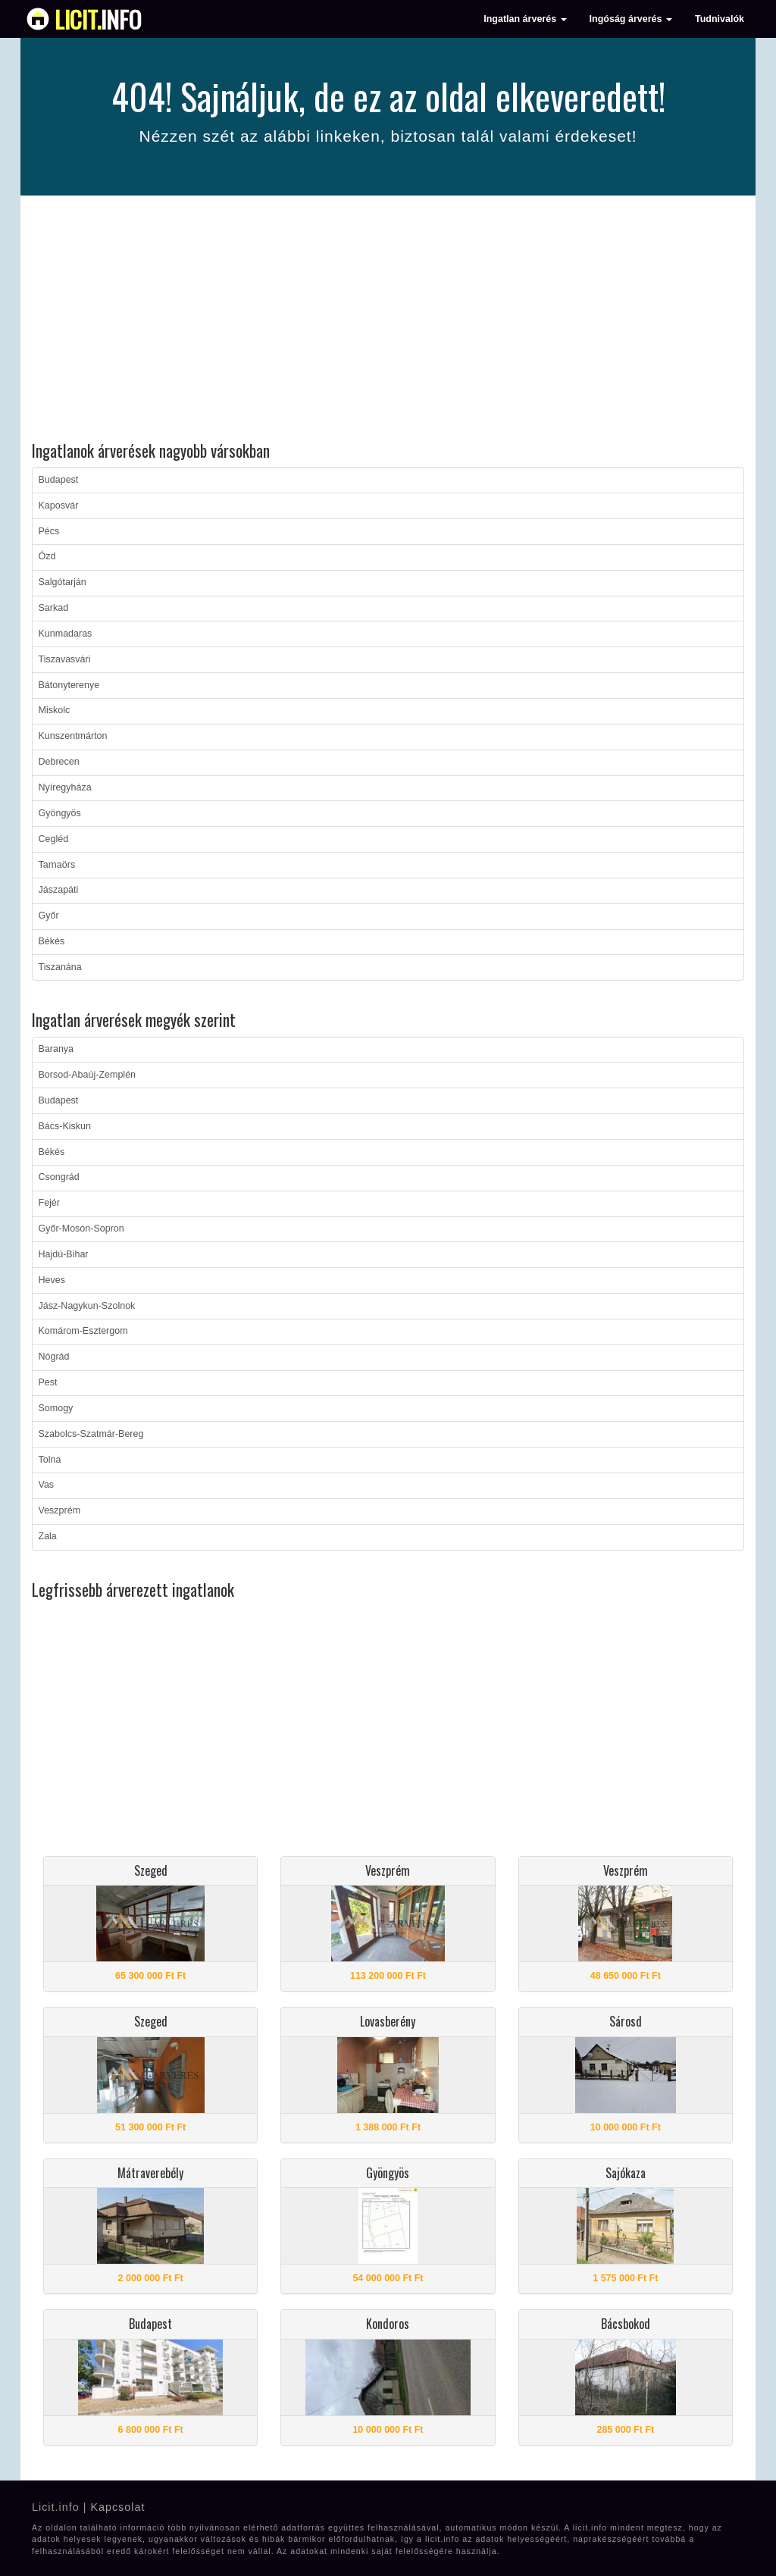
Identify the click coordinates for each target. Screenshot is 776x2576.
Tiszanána (60, 967)
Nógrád (54, 1356)
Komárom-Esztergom (83, 1331)
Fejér (49, 1202)
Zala (48, 1536)
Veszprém (60, 1510)
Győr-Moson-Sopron (81, 1228)
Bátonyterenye (69, 685)
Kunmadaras (65, 633)
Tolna (50, 1459)
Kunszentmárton (73, 736)
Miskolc (54, 710)
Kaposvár (59, 505)
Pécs (49, 531)
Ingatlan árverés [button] (524, 19)
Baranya (56, 1049)
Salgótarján (62, 582)
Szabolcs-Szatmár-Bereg (91, 1434)
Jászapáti (59, 889)
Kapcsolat (117, 2507)
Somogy (56, 1408)
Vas (47, 1484)
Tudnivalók (719, 19)
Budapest (59, 479)
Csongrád (59, 1177)
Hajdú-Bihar (64, 1254)
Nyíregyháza (65, 787)
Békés (52, 941)
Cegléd (54, 839)
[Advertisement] (388, 320)
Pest (48, 1382)
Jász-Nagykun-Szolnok (87, 1306)
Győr (49, 915)
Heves (52, 1280)
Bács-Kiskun (65, 1126)
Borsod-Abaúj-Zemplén (87, 1074)
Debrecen (59, 761)
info (98, 19)
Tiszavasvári (65, 659)
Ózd (47, 556)
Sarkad (54, 608)
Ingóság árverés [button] (631, 19)
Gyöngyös (60, 813)
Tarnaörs (57, 864)
